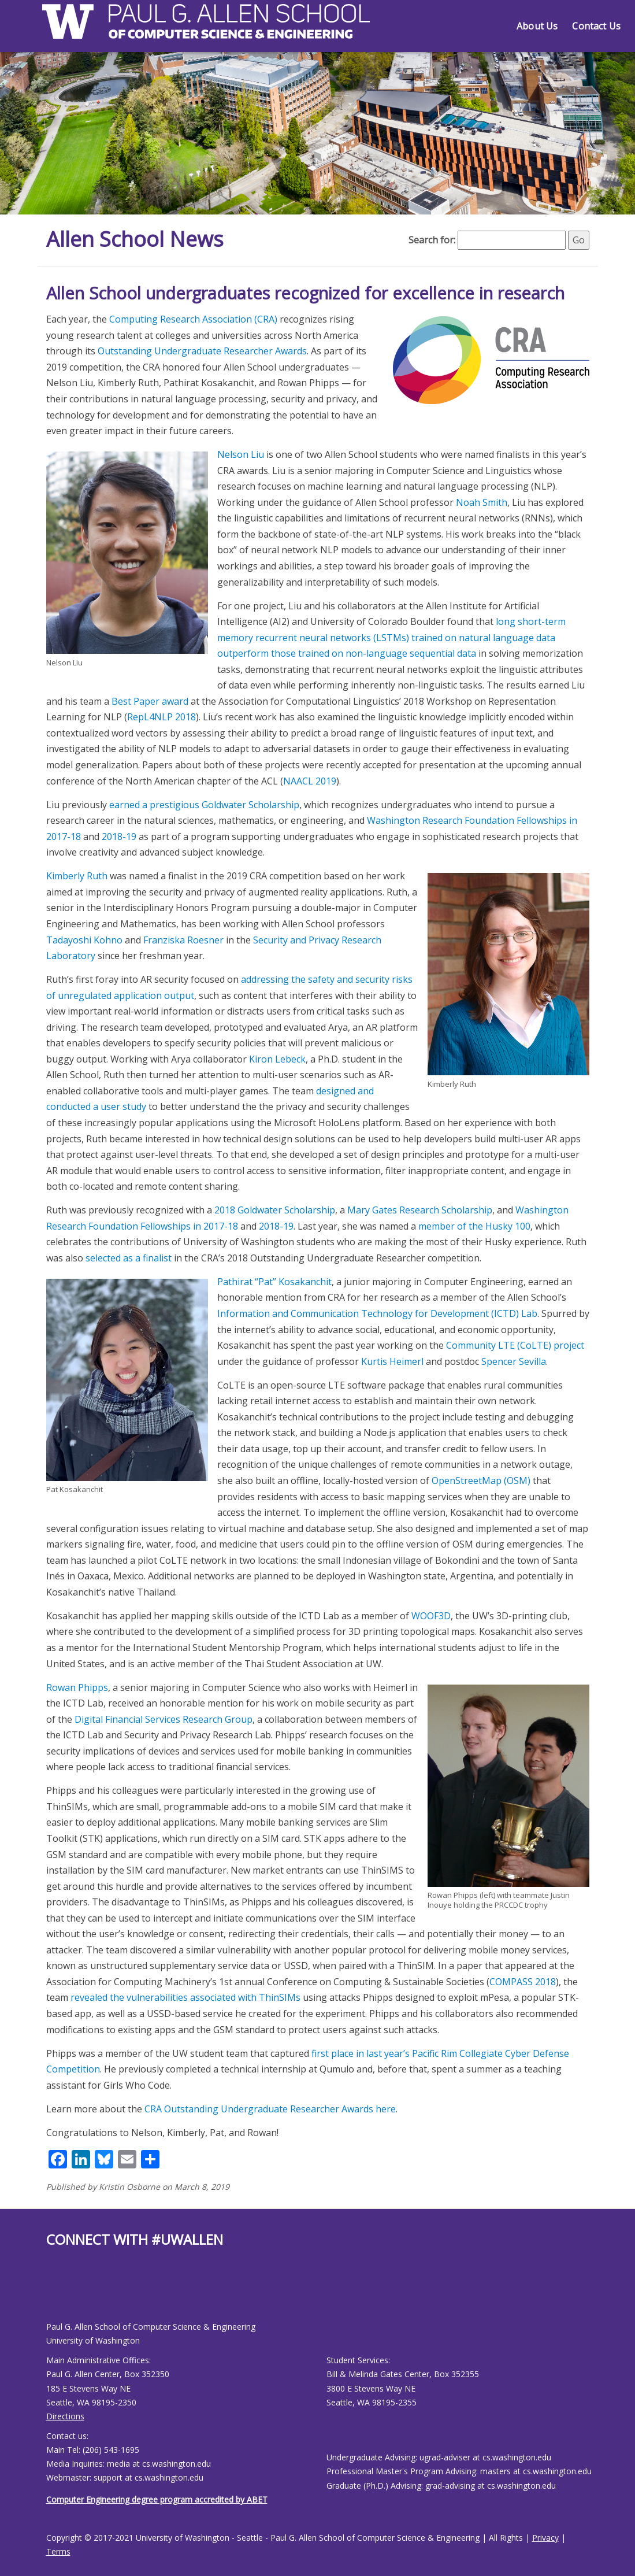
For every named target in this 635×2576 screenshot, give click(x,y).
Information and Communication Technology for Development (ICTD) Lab (377, 1313)
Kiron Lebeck (277, 1059)
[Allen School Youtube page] (55, 2293)
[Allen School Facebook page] (49, 2293)
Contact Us (596, 26)
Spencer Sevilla (513, 1361)
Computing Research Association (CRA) (193, 319)
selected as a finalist (129, 1258)
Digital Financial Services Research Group (163, 1719)
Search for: (432, 240)
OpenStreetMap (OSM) (481, 1480)
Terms (58, 2551)
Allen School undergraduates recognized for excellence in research (305, 293)
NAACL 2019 (309, 781)
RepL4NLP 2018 (161, 716)
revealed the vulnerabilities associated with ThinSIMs (185, 1997)
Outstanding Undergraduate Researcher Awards (202, 351)
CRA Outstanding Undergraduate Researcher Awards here (270, 2109)
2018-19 (119, 836)
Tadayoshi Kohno (84, 940)
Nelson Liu (240, 454)
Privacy (545, 2537)
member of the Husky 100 (474, 1226)
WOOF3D (431, 1615)
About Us (537, 26)
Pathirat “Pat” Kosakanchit (274, 1281)
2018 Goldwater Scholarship (274, 1210)
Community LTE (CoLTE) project (515, 1345)
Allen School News (135, 239)
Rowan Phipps (77, 1687)
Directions (65, 2416)
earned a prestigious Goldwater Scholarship (204, 804)
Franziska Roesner (183, 940)
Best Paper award (150, 701)
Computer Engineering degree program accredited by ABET (157, 2499)
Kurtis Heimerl (392, 1361)
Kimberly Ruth (76, 875)
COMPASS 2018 (522, 1981)
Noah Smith (481, 502)
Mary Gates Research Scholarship (419, 1210)
